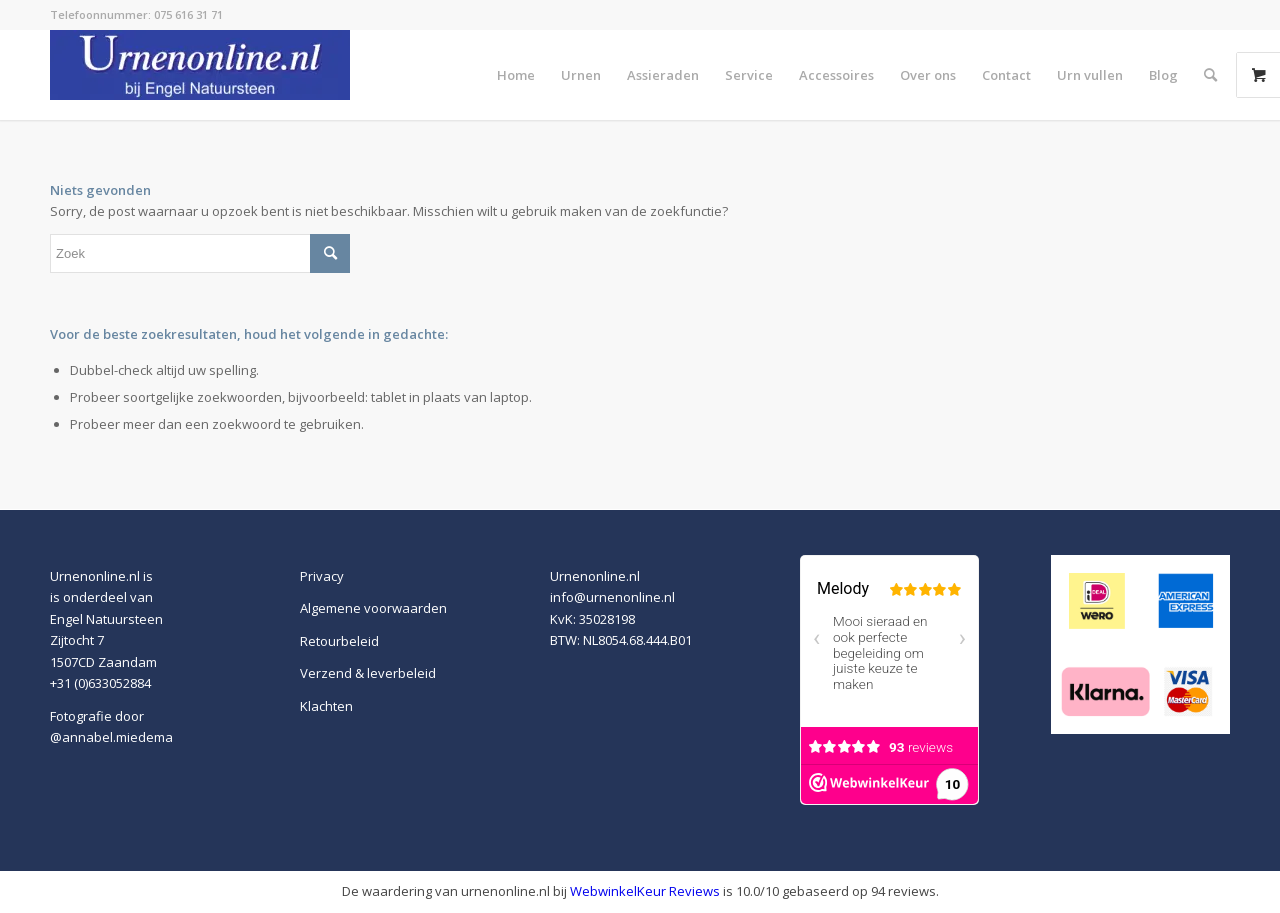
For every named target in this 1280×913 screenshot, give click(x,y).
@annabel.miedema (111, 737)
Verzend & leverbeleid (368, 673)
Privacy (322, 576)
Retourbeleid (339, 641)
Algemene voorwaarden (373, 608)
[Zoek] (1210, 75)
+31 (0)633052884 (100, 683)
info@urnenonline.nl (612, 597)
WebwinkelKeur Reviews (645, 891)
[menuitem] (516, 75)
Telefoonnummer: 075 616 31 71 (136, 14)
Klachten (326, 706)
